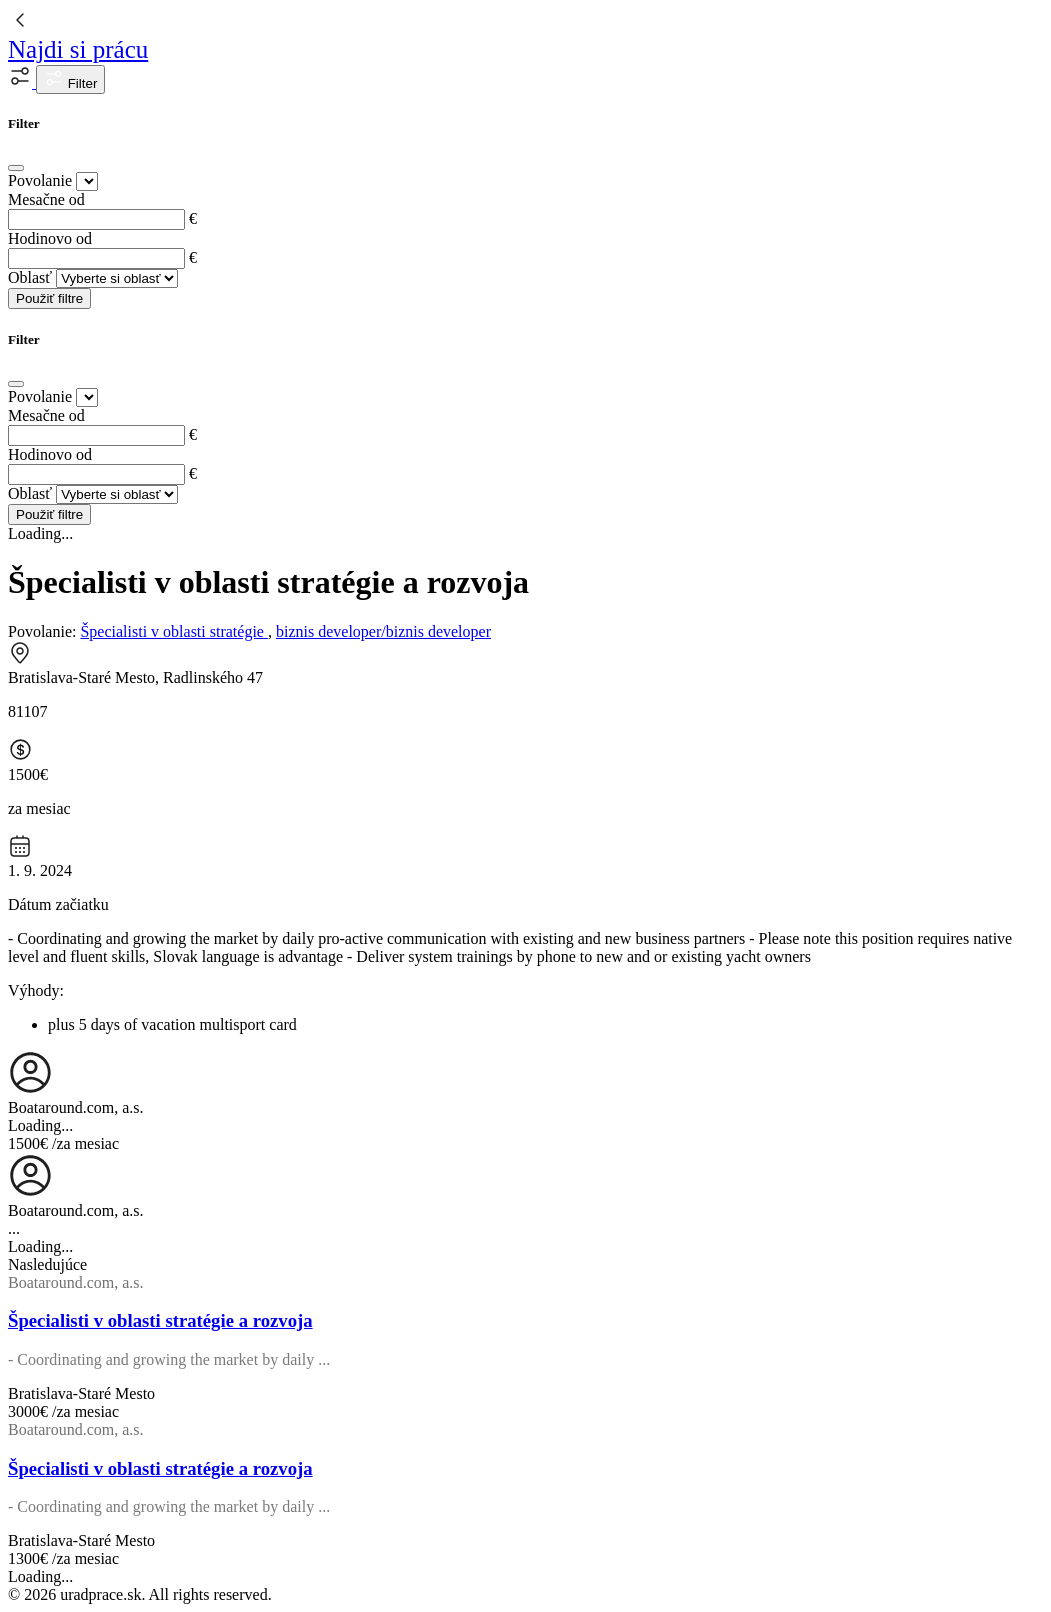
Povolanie (40, 180)
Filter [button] (70, 79)
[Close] (16, 168)
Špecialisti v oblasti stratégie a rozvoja (160, 1320)
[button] (22, 82)
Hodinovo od (50, 238)
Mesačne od (46, 199)
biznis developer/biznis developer (383, 631)
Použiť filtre (49, 298)
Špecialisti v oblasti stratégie (174, 631)
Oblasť (30, 277)
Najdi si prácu (78, 49)
